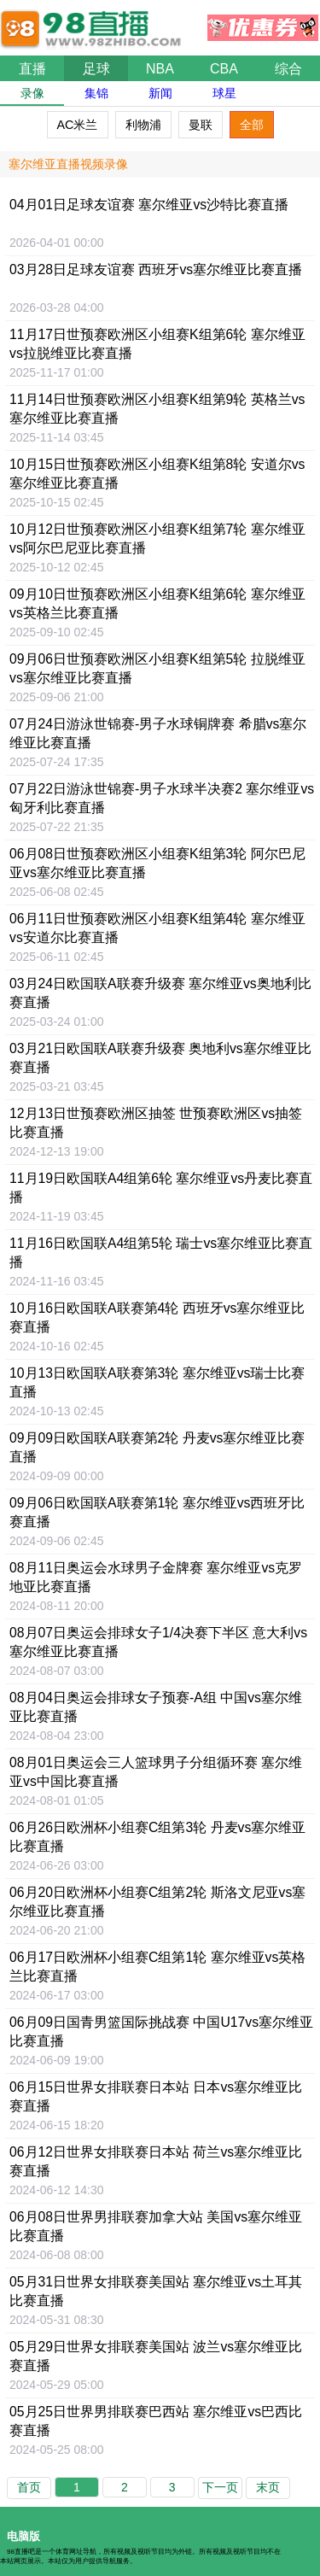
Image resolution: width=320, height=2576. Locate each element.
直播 (32, 68)
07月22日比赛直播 (161, 798)
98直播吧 (94, 20)
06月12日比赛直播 (155, 2161)
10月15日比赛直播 (157, 473)
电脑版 (23, 2536)
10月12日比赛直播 (157, 538)
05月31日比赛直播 (155, 2291)
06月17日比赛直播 (157, 1966)
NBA (160, 68)
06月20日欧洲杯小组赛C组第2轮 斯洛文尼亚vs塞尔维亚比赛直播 (157, 1901)
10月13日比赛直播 (157, 1382)
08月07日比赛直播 (158, 1642)
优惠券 (262, 23)
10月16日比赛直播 (157, 1317)
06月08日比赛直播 (157, 863)
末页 (268, 2487)
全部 (252, 125)
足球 (96, 68)
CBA (224, 68)
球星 (224, 93)
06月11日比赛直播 (157, 928)
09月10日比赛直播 (157, 603)
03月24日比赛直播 (160, 993)
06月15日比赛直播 (155, 2096)
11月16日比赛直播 (160, 1252)
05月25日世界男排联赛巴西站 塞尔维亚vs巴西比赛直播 (155, 2421)
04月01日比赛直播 (148, 204)
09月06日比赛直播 (157, 668)
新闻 (160, 93)
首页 (29, 2487)
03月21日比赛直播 (160, 1057)
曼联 (200, 125)
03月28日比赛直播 (155, 269)
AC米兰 (77, 125)
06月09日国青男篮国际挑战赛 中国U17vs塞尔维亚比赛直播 (161, 2031)
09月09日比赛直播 (157, 1447)
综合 (288, 68)
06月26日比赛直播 (157, 1836)
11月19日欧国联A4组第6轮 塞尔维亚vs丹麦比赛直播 (160, 1187)
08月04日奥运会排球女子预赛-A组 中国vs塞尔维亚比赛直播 (155, 1707)
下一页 (220, 2487)
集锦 (96, 93)
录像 (32, 93)
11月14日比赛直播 (157, 408)
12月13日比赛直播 (155, 1122)
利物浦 (143, 125)
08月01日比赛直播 (155, 1772)
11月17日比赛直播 (157, 343)
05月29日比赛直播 (155, 2356)
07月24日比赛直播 (157, 733)
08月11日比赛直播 (155, 1577)
